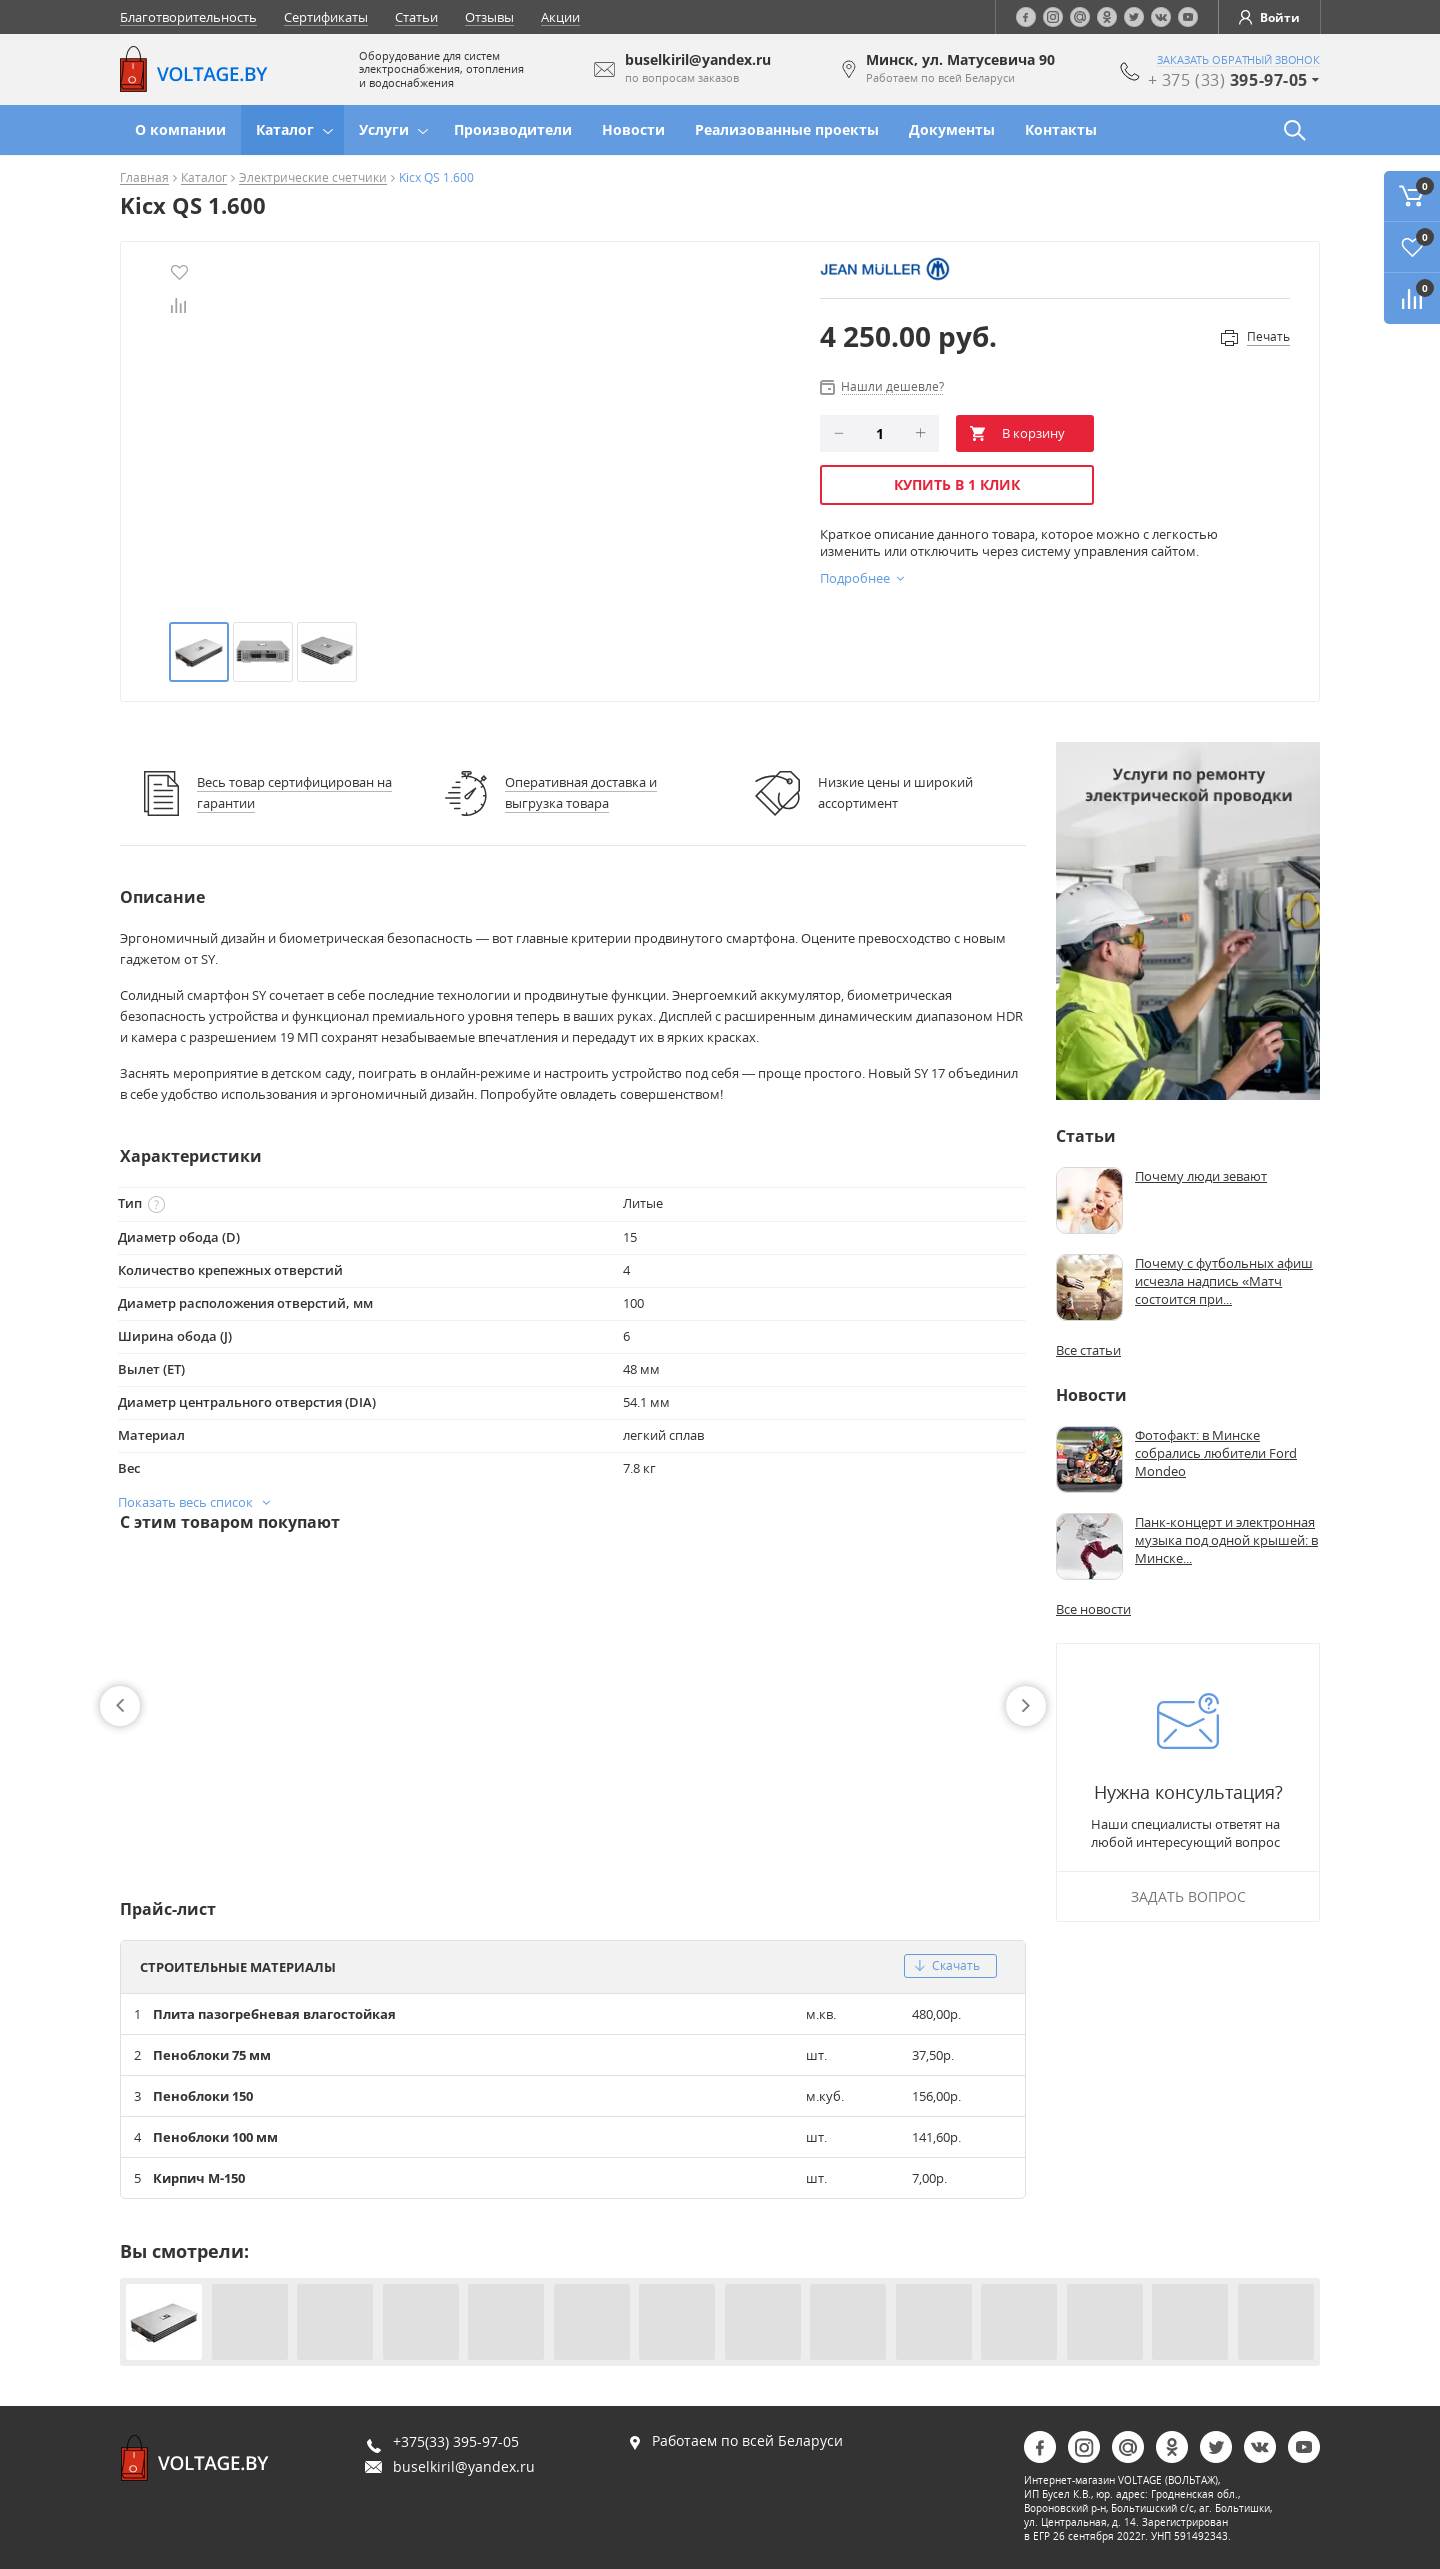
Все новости (1093, 1609)
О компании (180, 129)
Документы (952, 129)
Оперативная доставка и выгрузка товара (581, 792)
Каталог (285, 129)
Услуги (384, 129)
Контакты (1061, 129)
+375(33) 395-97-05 (456, 2441)
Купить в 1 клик (957, 484)
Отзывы (489, 17)
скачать (947, 1965)
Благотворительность (188, 17)
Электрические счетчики (313, 178)
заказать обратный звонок (1238, 60)
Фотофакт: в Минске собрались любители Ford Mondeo (1216, 1453)
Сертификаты (326, 17)
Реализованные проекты (787, 129)
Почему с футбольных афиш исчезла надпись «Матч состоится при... (1224, 1281)
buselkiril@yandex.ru (464, 2466)
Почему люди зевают (1201, 1176)
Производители (513, 129)
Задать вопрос (1188, 1896)
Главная (144, 178)
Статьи (416, 17)
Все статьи (1088, 1350)
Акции (560, 17)
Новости (633, 129)
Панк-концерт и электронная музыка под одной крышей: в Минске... (1226, 1540)
